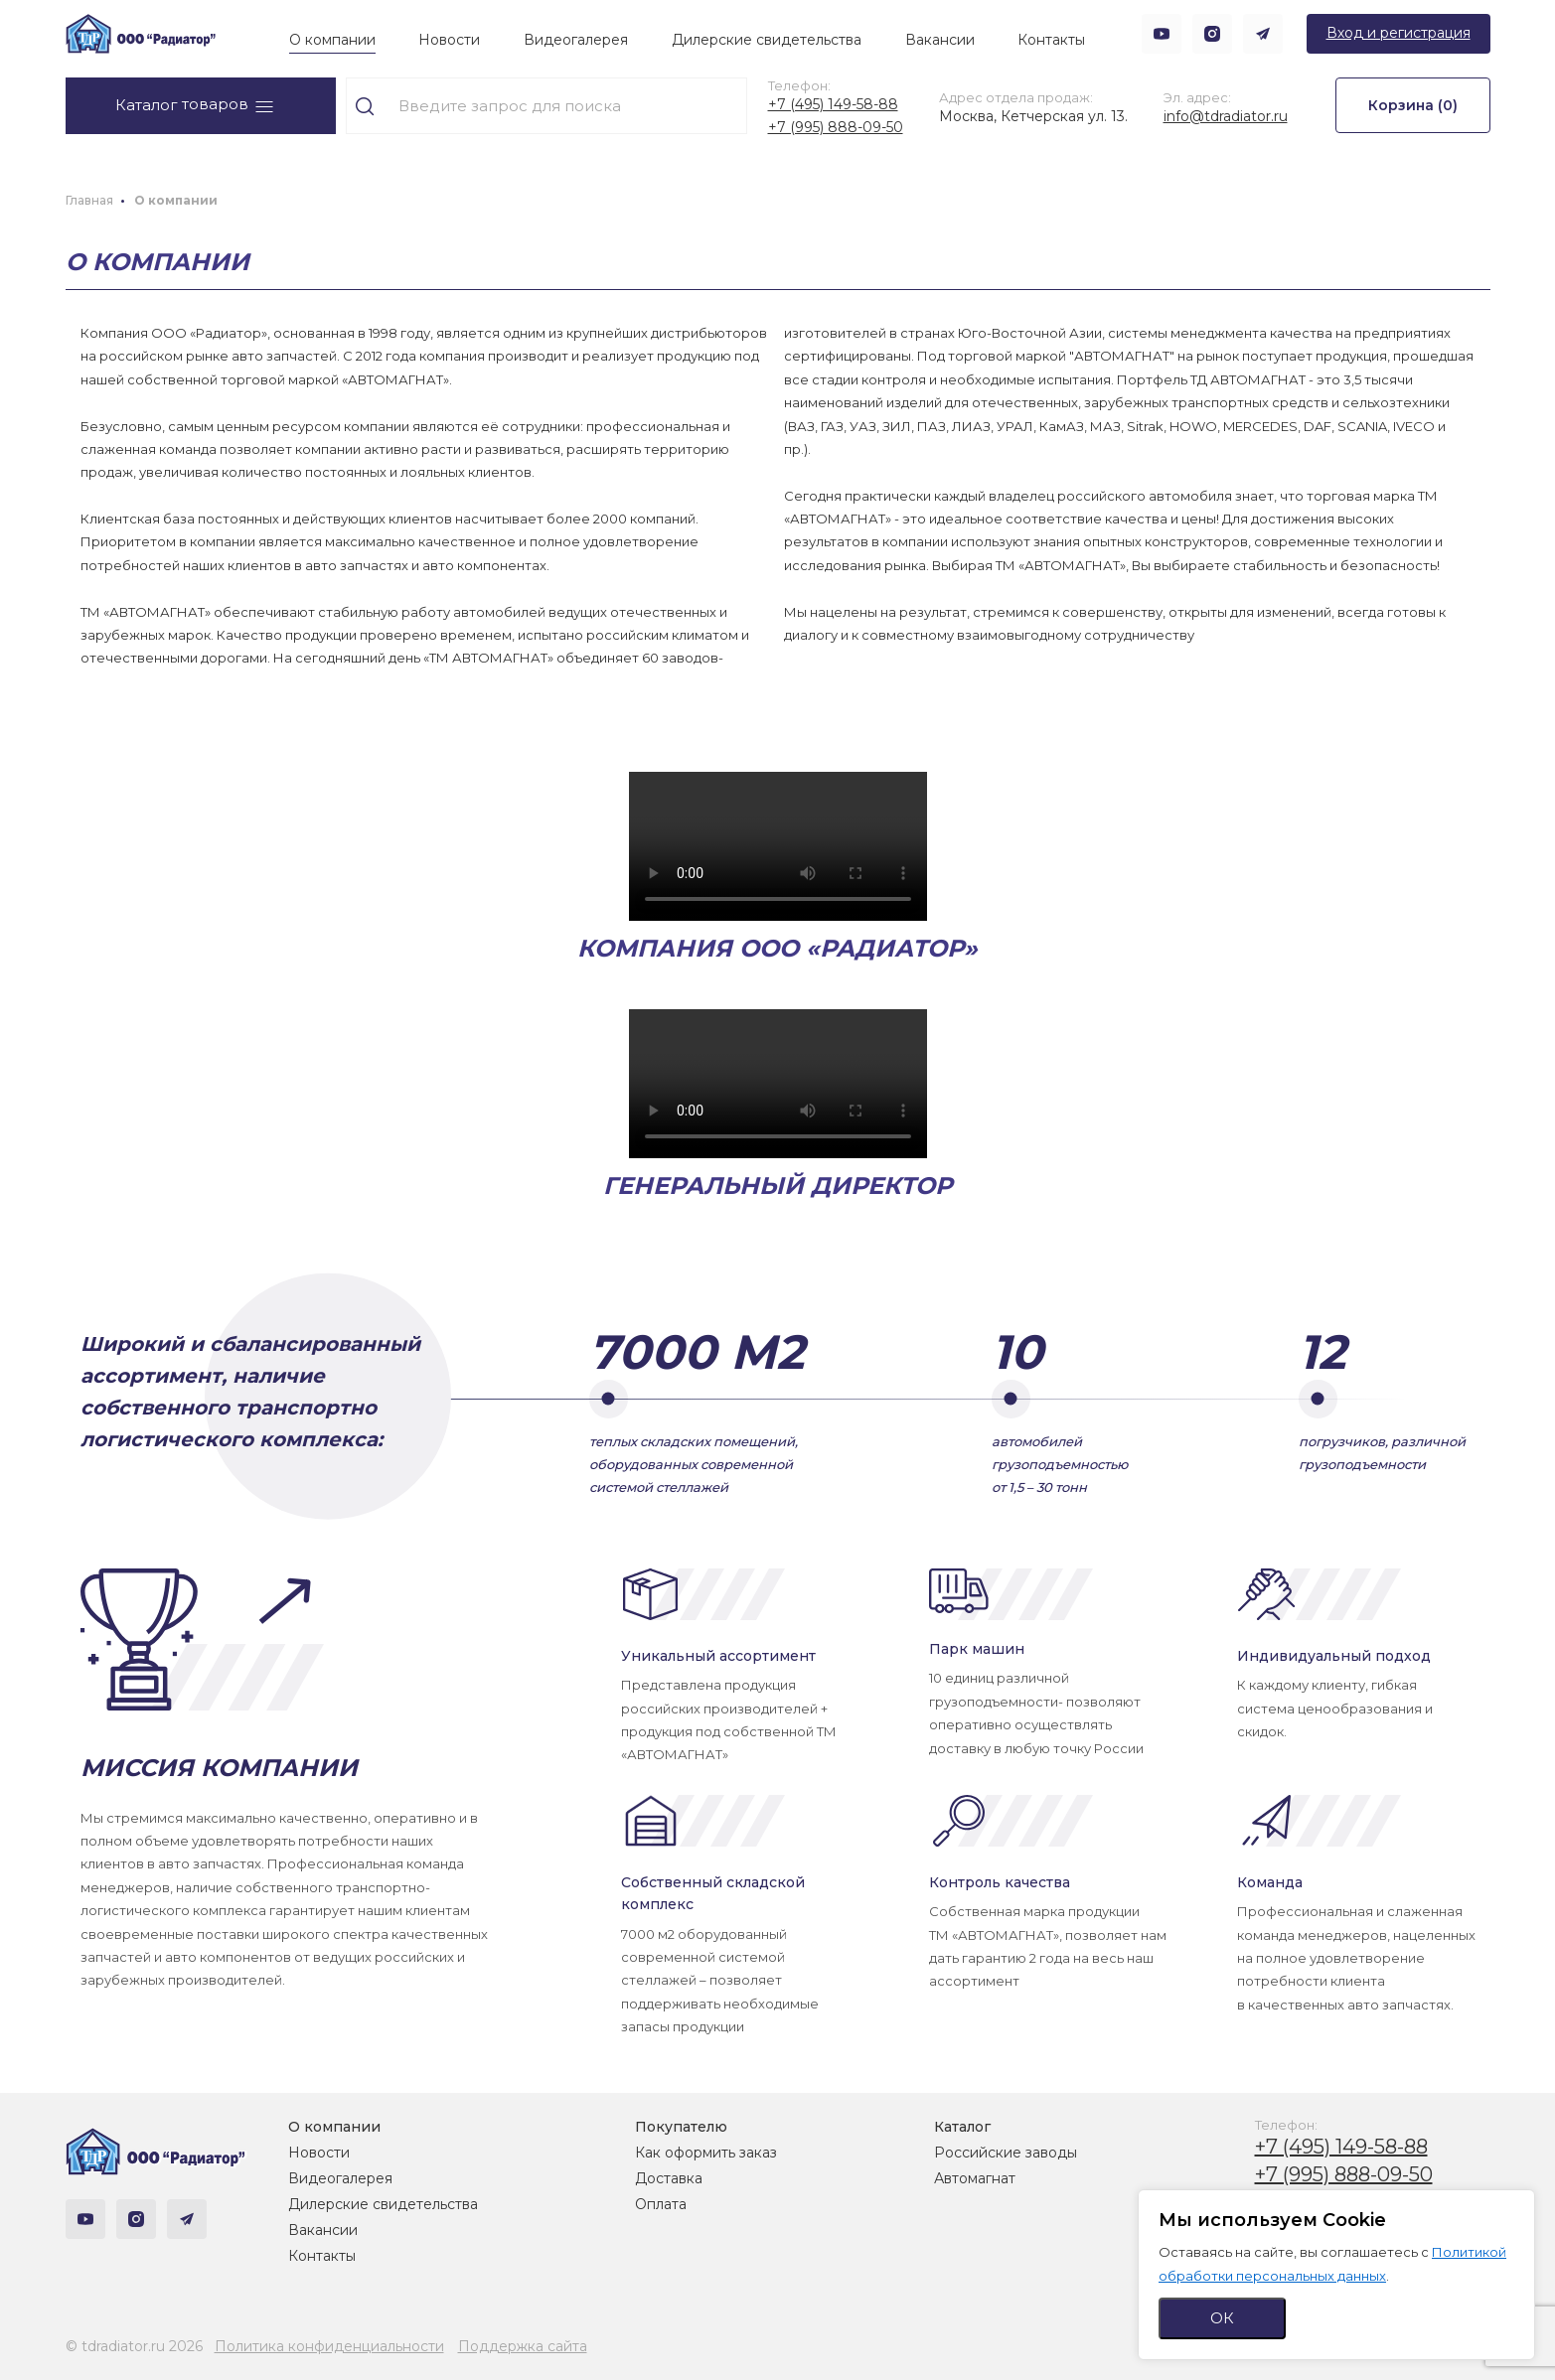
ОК (1222, 2317)
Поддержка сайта (522, 2346)
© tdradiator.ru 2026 (134, 2346)
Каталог (962, 2127)
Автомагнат (974, 2178)
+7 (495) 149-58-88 (833, 104)
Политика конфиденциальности (329, 2346)
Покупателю (681, 2127)
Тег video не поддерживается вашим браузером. (778, 846)
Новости (449, 40)
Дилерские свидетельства (766, 40)
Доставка (668, 2178)
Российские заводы (1005, 2152)
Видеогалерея (576, 40)
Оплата (661, 2204)
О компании (332, 40)
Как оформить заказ (706, 2152)
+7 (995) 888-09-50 (835, 127)
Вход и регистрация (1398, 33)
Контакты (1051, 40)
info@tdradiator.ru (1226, 116)
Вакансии (940, 40)
